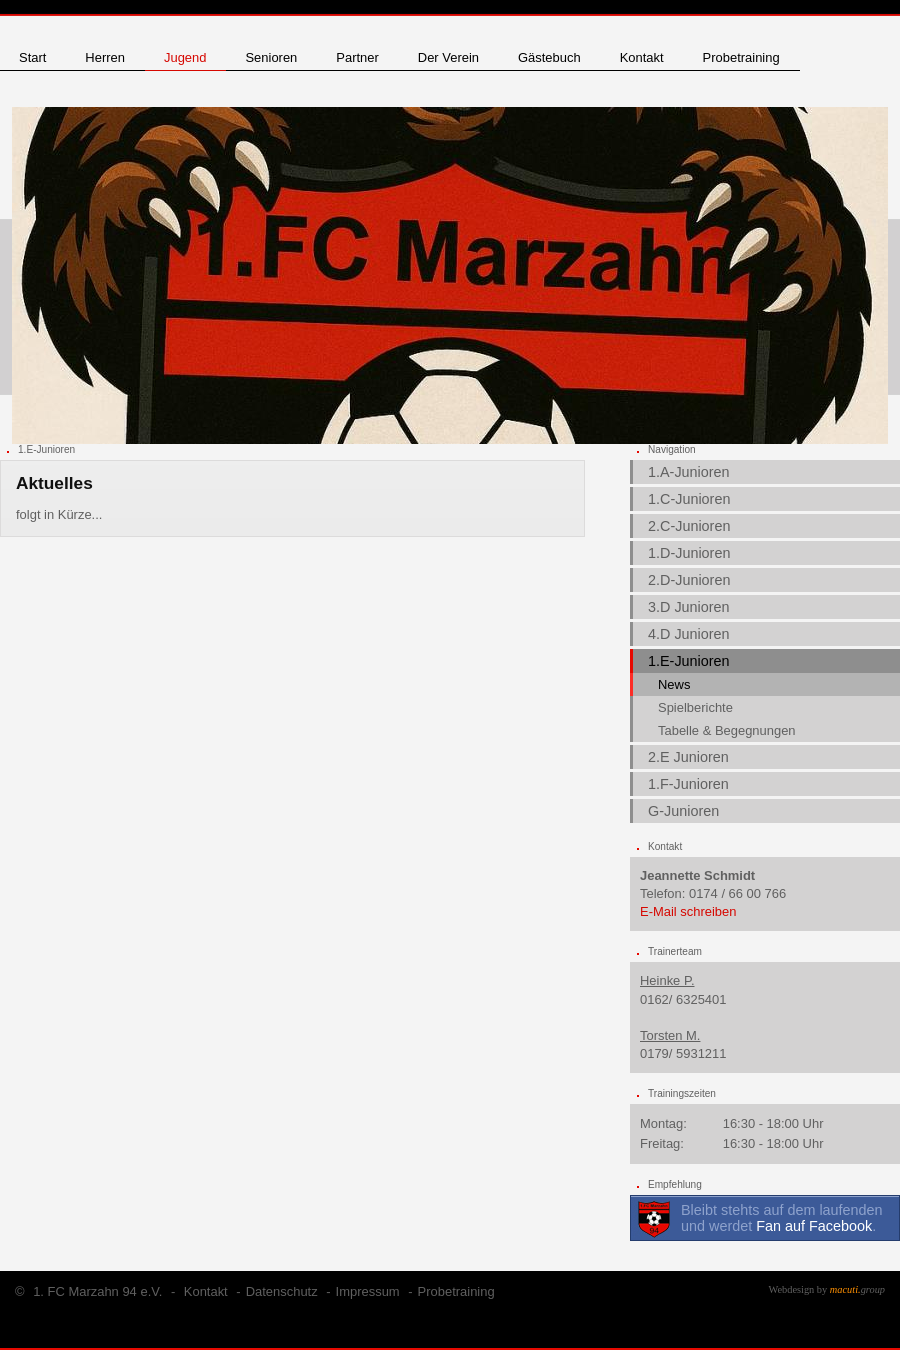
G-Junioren (683, 811)
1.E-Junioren (689, 661)
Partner (357, 57)
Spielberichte (695, 707)
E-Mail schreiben (688, 911)
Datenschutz (282, 1291)
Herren (105, 57)
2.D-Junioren (689, 580)
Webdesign (792, 1289)
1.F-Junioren (688, 784)
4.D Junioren (689, 634)
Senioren (271, 57)
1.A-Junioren (689, 472)
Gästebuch (549, 57)
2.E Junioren (688, 757)
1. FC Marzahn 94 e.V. (97, 1291)
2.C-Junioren (689, 526)
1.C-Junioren (689, 499)
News (674, 684)
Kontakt (642, 57)
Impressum (368, 1291)
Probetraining (741, 57)
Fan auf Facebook (814, 1226)
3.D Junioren (689, 607)
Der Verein (448, 57)
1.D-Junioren (689, 553)
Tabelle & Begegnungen (727, 730)
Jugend (185, 57)
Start (32, 57)
